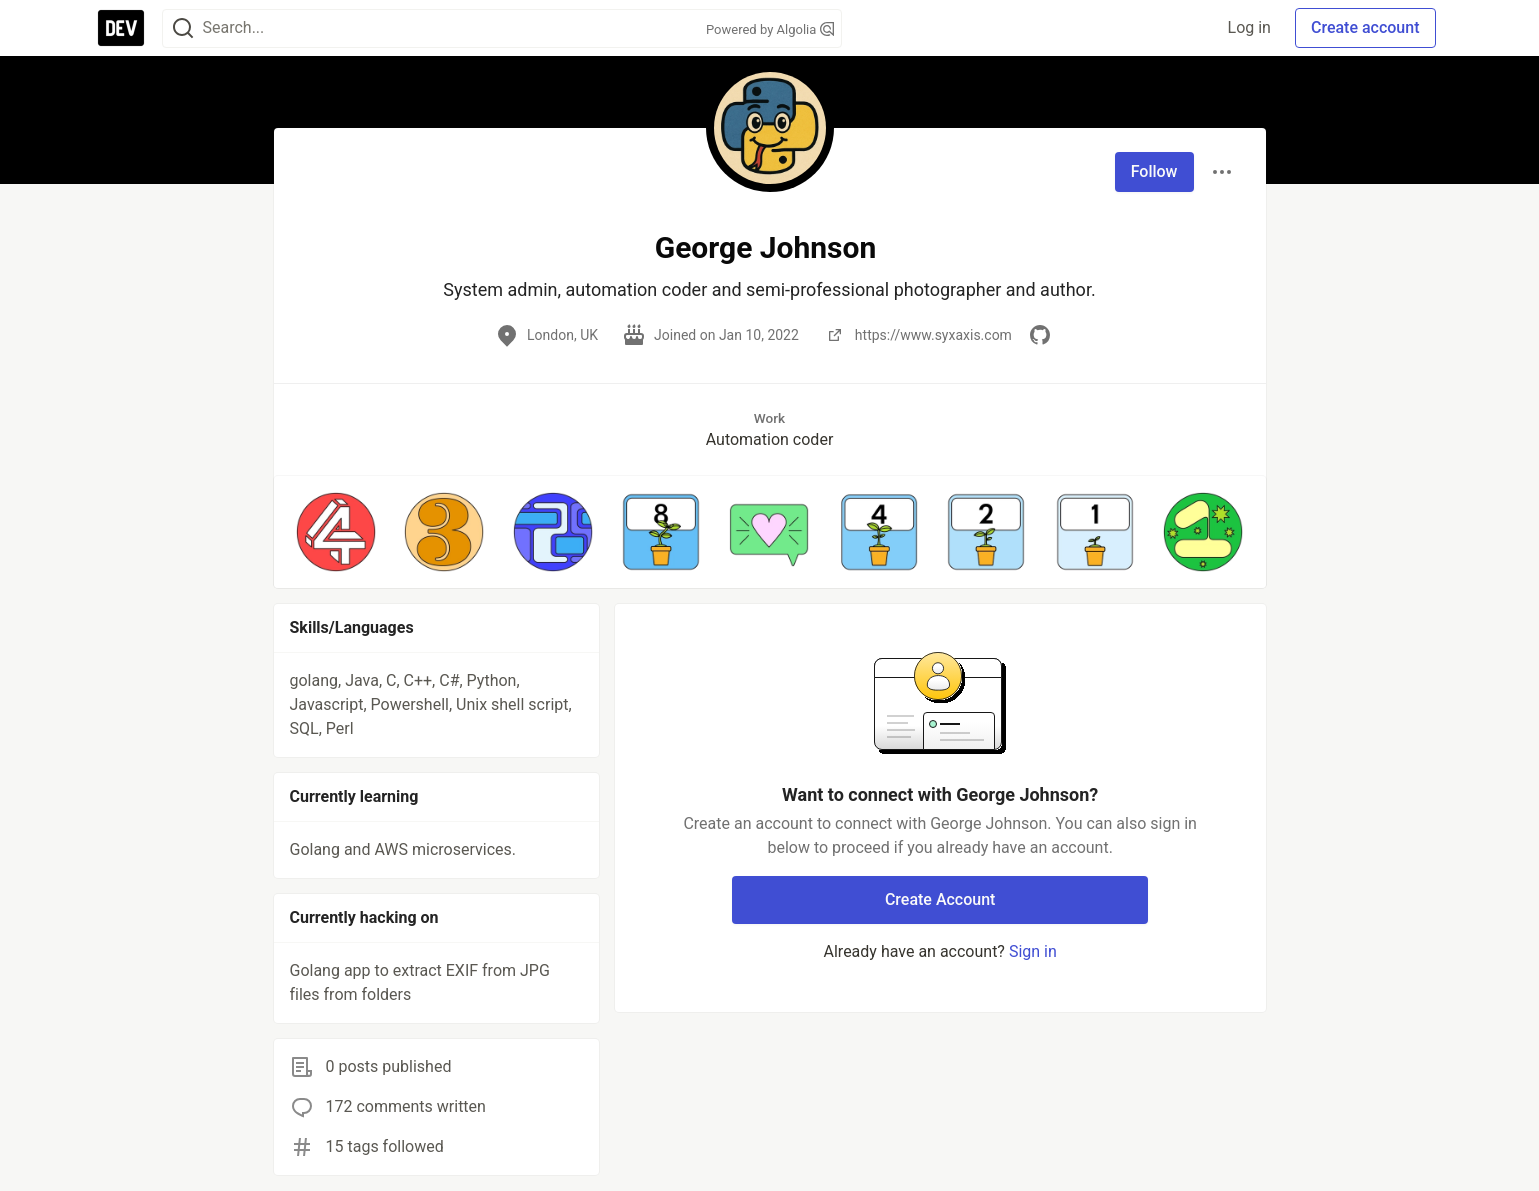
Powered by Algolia (770, 29)
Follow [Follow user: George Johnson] (1154, 171)
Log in (1249, 27)
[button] (336, 532)
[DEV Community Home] (121, 28)
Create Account (940, 899)
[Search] (183, 28)
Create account (1365, 27)
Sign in (1033, 951)
